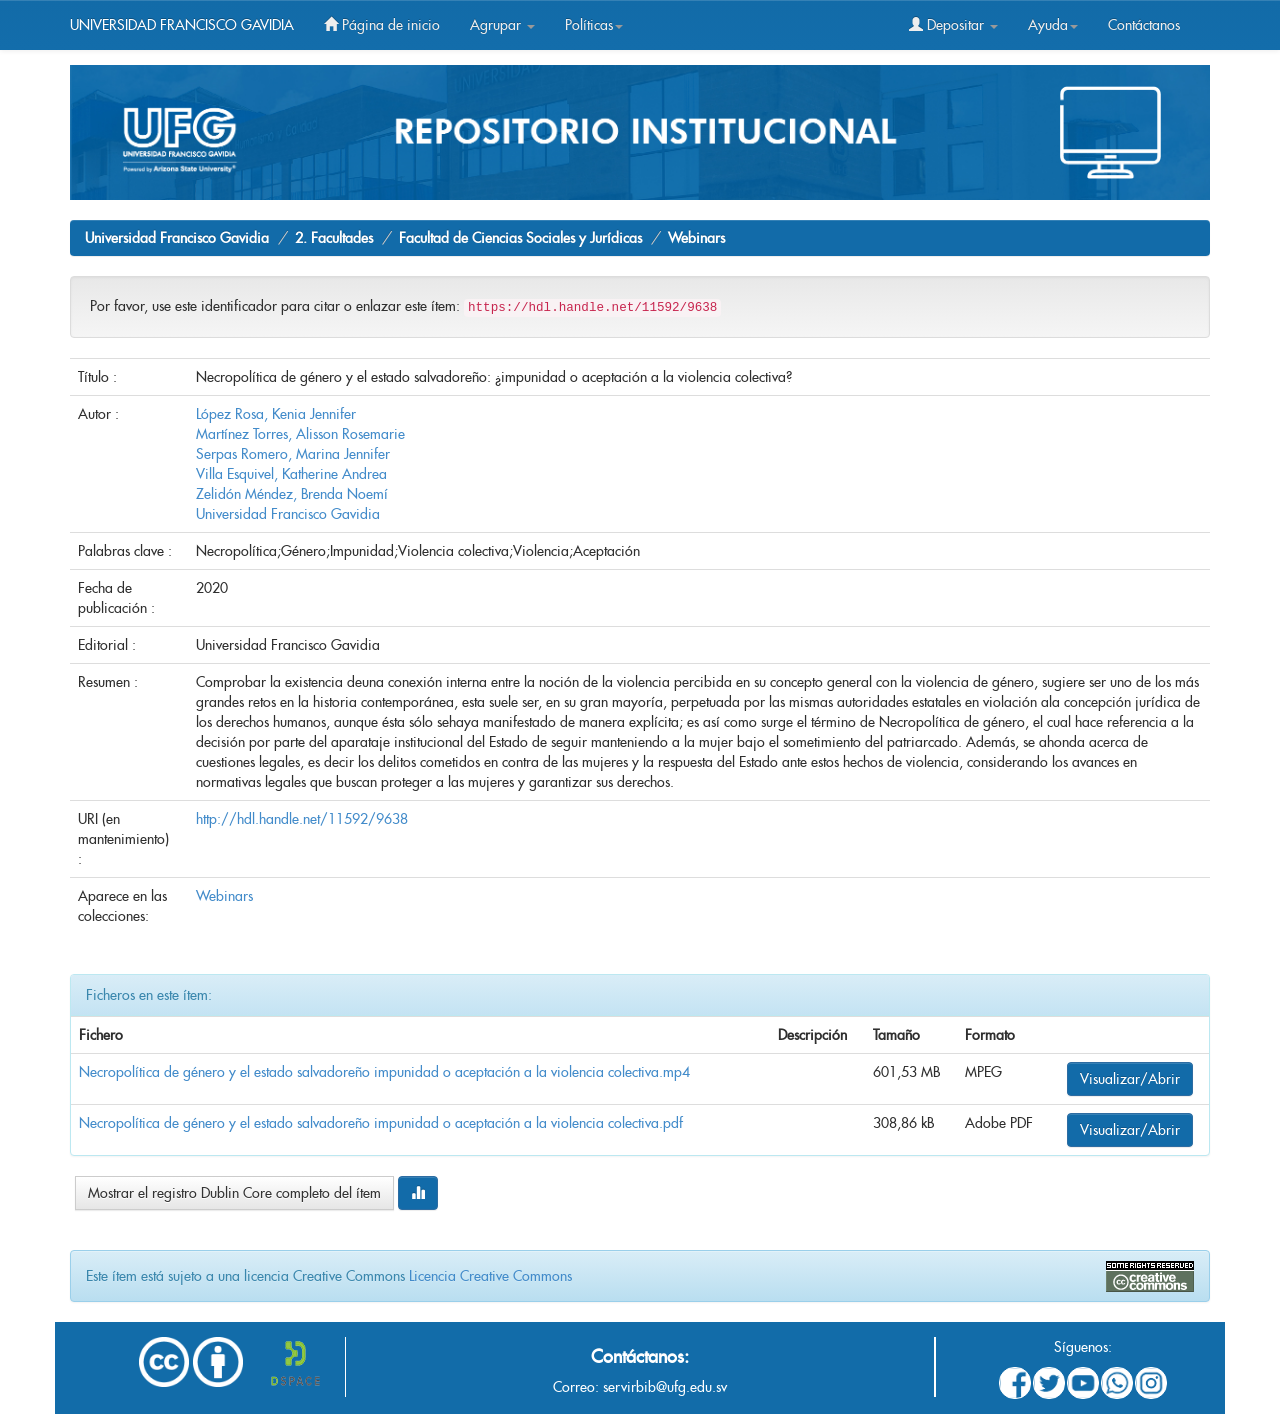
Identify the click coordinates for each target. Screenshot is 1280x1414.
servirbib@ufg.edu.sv (665, 1387)
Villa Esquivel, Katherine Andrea (291, 474)
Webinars (696, 238)
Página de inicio (382, 25)
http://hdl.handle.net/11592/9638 (302, 819)
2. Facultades (334, 238)
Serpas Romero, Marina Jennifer (293, 454)
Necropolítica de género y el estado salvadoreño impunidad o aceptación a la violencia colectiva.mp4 (384, 1072)
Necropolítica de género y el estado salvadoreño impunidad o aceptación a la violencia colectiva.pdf (381, 1123)
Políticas (594, 25)
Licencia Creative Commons (490, 1276)
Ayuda (1053, 25)
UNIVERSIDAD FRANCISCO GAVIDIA (182, 25)
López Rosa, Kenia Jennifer (276, 414)
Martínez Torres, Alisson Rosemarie (300, 434)
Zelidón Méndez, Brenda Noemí (292, 494)
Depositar (953, 25)
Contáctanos (1144, 25)
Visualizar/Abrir (1130, 1079)
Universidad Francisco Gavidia (177, 238)
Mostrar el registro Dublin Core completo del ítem (234, 1193)
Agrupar (502, 25)
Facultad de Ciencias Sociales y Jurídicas (520, 238)
